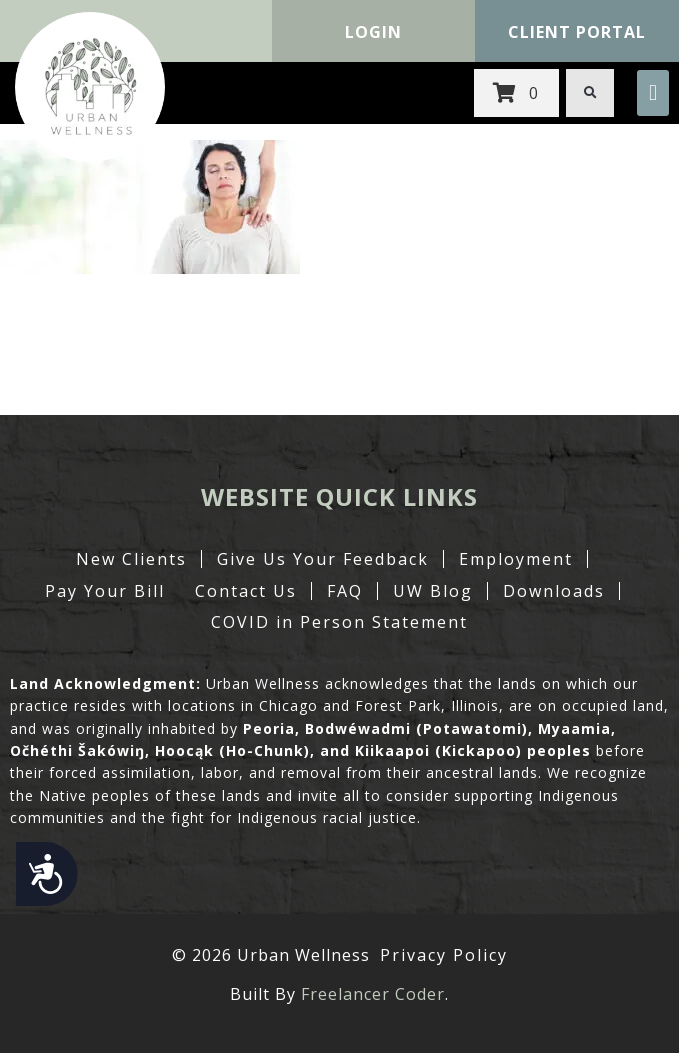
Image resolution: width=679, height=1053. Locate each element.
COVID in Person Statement (339, 622)
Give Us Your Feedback (323, 559)
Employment (516, 559)
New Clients (131, 559)
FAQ (345, 591)
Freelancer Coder (373, 994)
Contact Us (246, 591)
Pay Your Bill (105, 591)
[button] (653, 93)
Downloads (554, 591)
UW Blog (433, 591)
